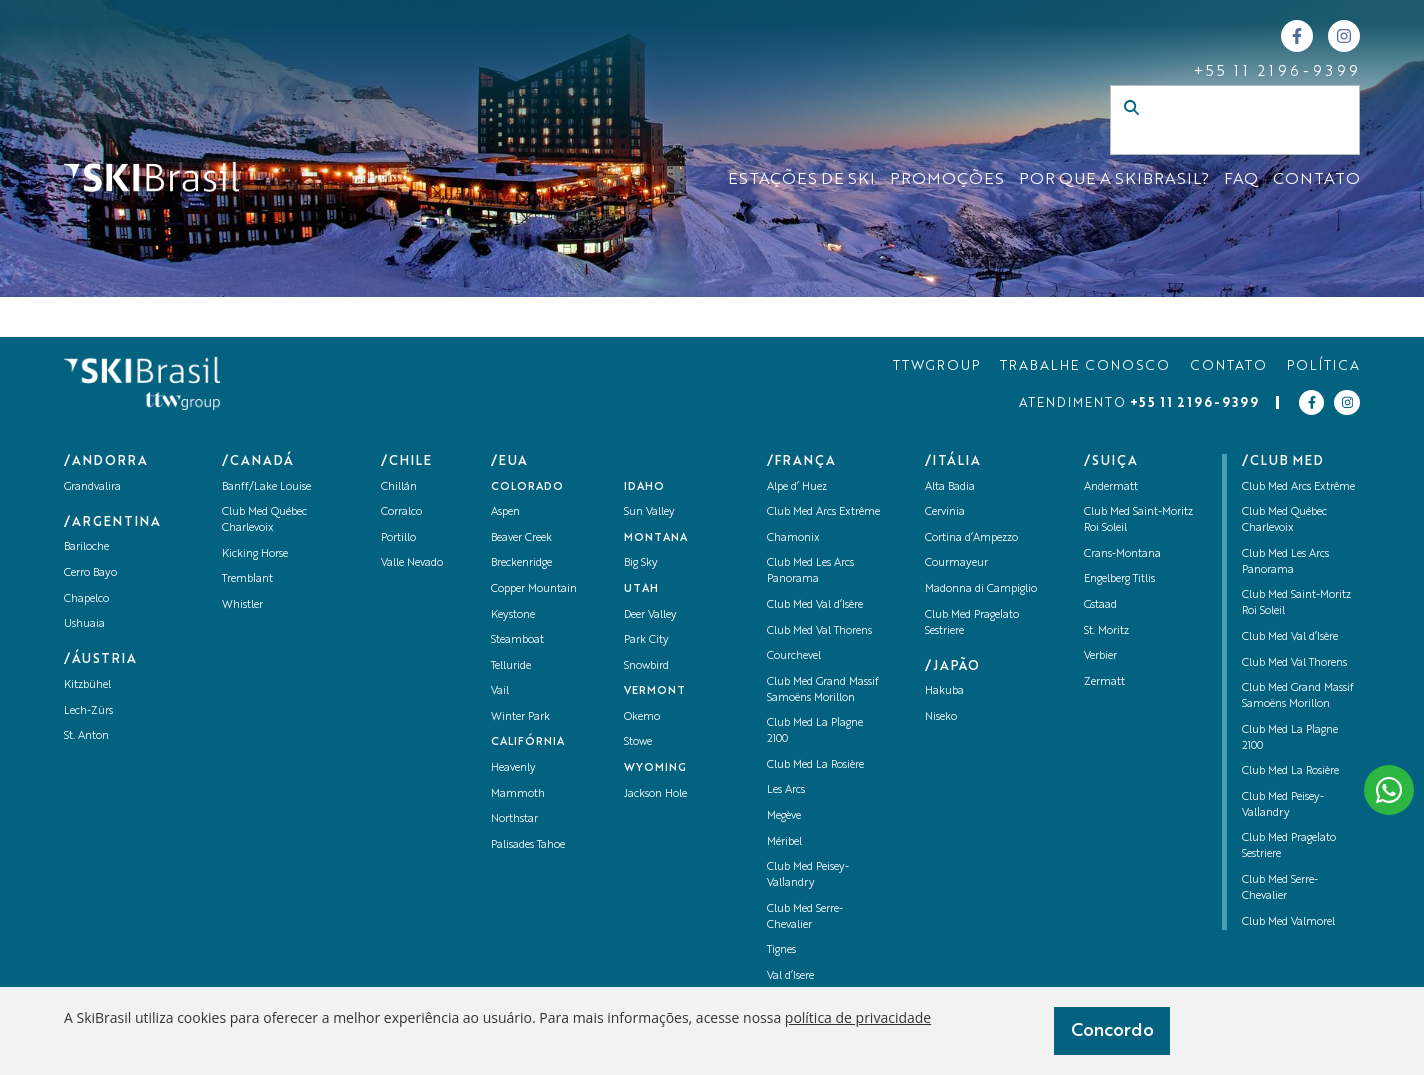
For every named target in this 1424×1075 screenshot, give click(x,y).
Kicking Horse (255, 554)
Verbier (1100, 656)
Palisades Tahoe (528, 845)
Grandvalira (92, 487)
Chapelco (86, 599)
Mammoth (518, 794)
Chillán (399, 487)
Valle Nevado (412, 563)
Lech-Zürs (88, 711)
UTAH (641, 589)
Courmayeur (956, 563)
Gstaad (1100, 605)
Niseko (941, 717)
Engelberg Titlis (1119, 579)
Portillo (398, 538)
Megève (784, 816)
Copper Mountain (534, 589)
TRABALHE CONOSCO (1085, 366)
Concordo (1112, 1031)
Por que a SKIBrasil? (1114, 180)
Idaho (644, 487)
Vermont (655, 691)
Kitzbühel (87, 685)
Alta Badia (950, 487)
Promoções (947, 180)
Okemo (642, 717)
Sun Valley (649, 512)
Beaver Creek (521, 538)
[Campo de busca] (1214, 140)
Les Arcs (786, 790)
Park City (646, 640)
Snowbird (646, 666)
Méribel (784, 842)
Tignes (781, 950)
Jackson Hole (655, 794)
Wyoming (655, 768)
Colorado (527, 487)
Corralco (401, 512)
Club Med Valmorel (1288, 922)
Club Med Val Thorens (819, 631)
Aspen (505, 512)
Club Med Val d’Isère (815, 605)
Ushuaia (84, 624)
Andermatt (1111, 487)
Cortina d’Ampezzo (971, 538)
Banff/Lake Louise (266, 487)
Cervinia (945, 512)
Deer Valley (650, 615)
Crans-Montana (1122, 554)
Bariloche (86, 547)
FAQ (1241, 180)
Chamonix (793, 538)
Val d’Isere (790, 976)
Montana (656, 538)
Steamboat (517, 640)
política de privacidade (858, 1017)
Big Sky (641, 563)
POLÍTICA (1323, 366)
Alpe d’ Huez (797, 487)
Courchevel (794, 656)
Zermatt (1104, 682)
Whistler (242, 605)
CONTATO (1316, 180)
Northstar (514, 819)
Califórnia (528, 742)
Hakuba (944, 691)
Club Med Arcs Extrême (823, 512)
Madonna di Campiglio (981, 589)
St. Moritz (1106, 631)
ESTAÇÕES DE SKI (801, 180)
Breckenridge (521, 563)
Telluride (511, 666)
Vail (500, 691)
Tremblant (247, 579)
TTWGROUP (936, 366)
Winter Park (520, 717)
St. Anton (86, 736)
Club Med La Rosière (815, 765)
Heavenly (513, 768)
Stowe (638, 742)
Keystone (513, 615)
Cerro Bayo (90, 573)
